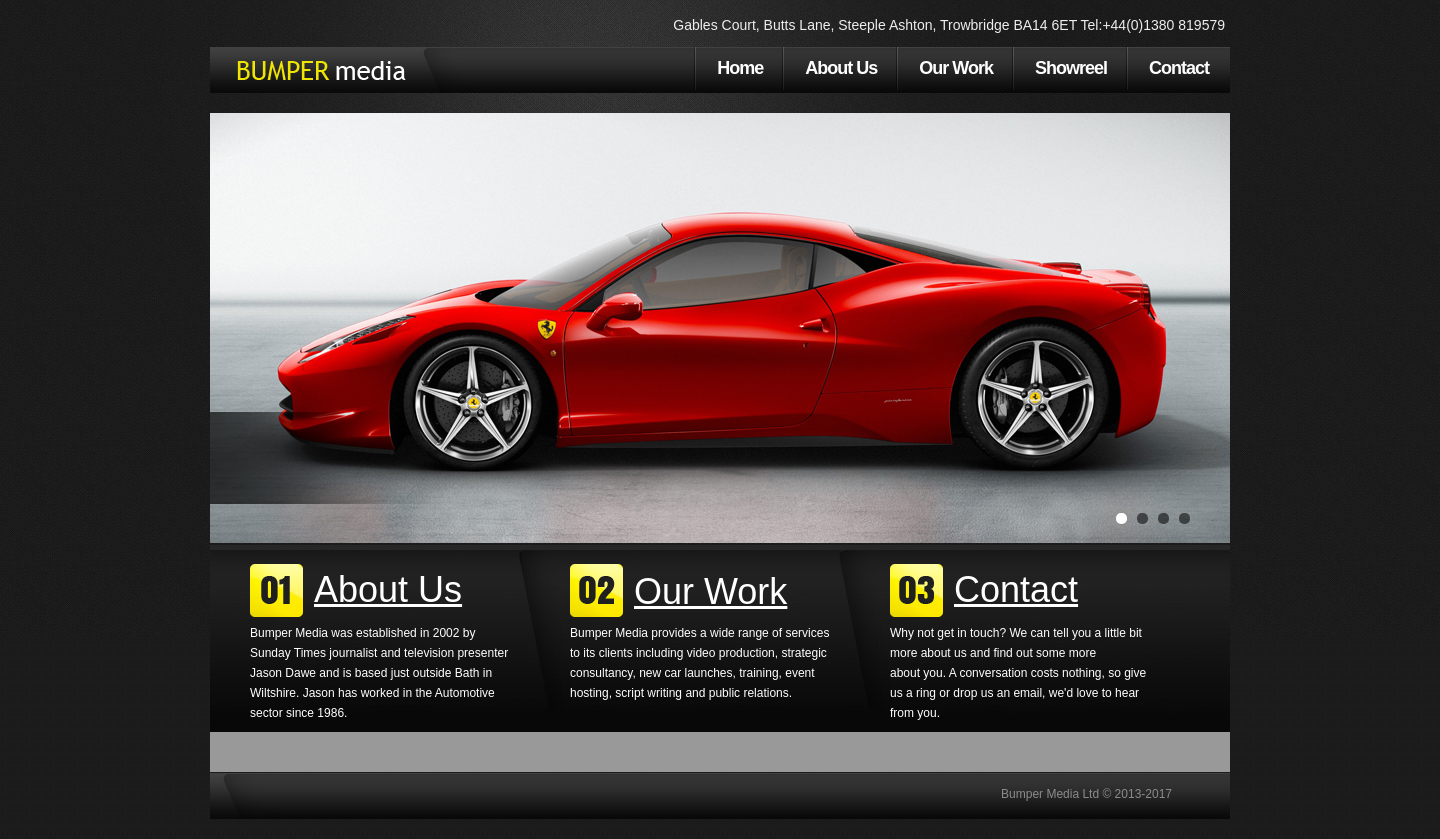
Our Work (956, 68)
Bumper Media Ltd (318, 70)
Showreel (1071, 68)
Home (740, 68)
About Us (841, 68)
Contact (1179, 68)
